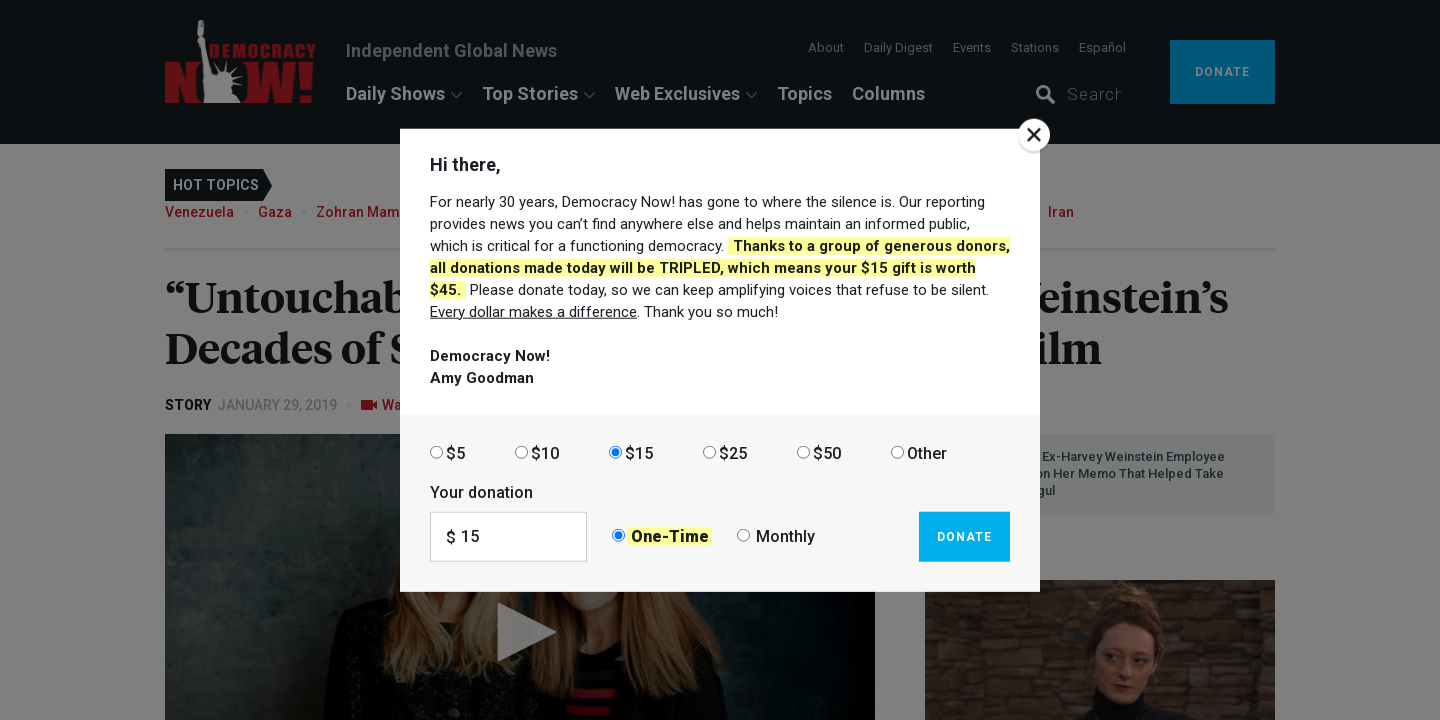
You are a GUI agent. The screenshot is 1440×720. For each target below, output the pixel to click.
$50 (827, 452)
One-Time (670, 536)
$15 (639, 452)
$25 (733, 452)
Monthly (785, 536)
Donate (964, 536)
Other (927, 452)
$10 (545, 452)
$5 (455, 452)
